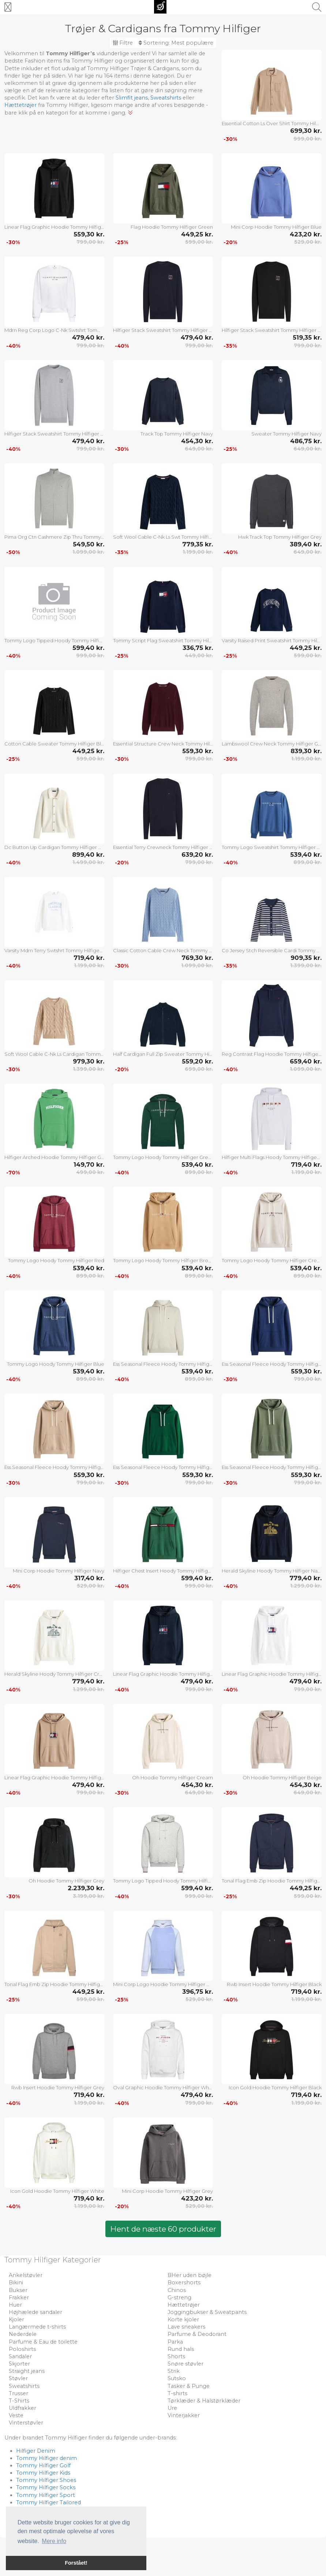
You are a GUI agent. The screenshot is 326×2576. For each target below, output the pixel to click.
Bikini (16, 2282)
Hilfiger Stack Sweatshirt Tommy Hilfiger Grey (54, 434)
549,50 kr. (88, 544)
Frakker (19, 2297)
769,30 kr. (197, 957)
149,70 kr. (89, 1164)
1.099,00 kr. (88, 552)
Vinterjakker (184, 2415)
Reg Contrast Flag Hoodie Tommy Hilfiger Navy (272, 1054)
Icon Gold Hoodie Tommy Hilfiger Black (275, 2087)
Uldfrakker (22, 2408)
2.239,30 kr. (86, 1888)
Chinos (177, 2290)
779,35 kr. (197, 544)
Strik (174, 2371)
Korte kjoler (183, 2319)
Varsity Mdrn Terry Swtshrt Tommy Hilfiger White (54, 950)
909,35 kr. (306, 957)
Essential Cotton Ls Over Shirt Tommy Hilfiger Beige (272, 123)
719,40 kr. (89, 957)
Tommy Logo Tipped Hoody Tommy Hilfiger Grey (163, 1881)
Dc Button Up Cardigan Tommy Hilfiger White (54, 847)
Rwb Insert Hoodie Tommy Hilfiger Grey (57, 2087)
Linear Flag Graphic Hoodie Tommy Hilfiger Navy (163, 1674)
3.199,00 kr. (88, 1896)
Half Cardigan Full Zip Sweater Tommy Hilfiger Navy (163, 1054)
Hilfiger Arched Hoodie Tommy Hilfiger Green (54, 1157)
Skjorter (19, 2363)
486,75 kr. (306, 441)
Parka (175, 2341)
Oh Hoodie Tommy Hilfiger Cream (172, 1777)
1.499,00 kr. (88, 862)
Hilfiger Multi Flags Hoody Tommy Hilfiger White (272, 1157)
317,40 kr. (89, 1578)
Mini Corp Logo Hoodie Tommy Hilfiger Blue (163, 1984)
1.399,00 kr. (306, 965)
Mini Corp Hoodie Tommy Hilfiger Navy (58, 1571)
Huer (15, 2305)
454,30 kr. (197, 441)
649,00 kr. (199, 449)
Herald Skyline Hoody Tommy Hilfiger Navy (272, 1571)
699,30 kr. (306, 130)
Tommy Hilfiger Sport (45, 2495)
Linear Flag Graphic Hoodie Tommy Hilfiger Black (54, 227)
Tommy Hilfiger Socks (45, 2487)
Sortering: (176, 43)
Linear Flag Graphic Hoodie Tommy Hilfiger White (272, 1674)
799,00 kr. (90, 242)
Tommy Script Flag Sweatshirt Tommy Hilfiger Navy (163, 640)
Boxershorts (184, 2282)
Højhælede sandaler (35, 2312)
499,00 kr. (90, 1172)
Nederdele (23, 2334)
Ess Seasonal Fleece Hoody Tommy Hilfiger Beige (54, 1467)
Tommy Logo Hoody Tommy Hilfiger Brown (163, 1260)
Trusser (18, 2393)
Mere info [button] (54, 2541)
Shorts (176, 2356)
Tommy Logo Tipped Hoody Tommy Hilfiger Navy (54, 640)
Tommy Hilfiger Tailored (48, 2502)
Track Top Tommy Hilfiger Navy (176, 434)
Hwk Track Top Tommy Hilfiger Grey (280, 537)
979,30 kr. (88, 1061)
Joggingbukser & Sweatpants (207, 2312)
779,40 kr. (305, 1578)
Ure (172, 2408)
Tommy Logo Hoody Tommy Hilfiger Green (163, 1157)
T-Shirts (19, 2400)
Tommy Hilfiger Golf (43, 2465)
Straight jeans (27, 2371)
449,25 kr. (197, 234)
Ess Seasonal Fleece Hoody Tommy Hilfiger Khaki (272, 1467)
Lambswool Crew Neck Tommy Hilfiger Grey (272, 744)
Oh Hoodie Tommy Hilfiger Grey (66, 1881)
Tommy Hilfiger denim (46, 2458)
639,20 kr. (197, 854)
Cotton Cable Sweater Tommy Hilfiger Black (54, 744)
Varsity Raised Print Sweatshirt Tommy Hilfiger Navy (272, 640)
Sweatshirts (165, 97)
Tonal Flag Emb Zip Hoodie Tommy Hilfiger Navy (272, 1881)
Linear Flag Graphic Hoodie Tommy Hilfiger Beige (54, 1777)
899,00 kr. (307, 862)
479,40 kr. (88, 337)
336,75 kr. (198, 647)
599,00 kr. (199, 242)
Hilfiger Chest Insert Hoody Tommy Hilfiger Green (163, 1571)
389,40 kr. (306, 544)
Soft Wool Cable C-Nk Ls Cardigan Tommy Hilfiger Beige (54, 1054)
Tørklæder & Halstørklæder (204, 2400)
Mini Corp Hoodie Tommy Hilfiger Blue (276, 227)
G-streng (179, 2297)
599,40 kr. (88, 647)
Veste (16, 2415)
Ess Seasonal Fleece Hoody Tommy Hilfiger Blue (272, 1364)
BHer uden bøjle (189, 2275)
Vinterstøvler (26, 2422)
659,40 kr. (306, 1061)
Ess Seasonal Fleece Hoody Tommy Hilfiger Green (163, 1467)
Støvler (18, 2378)
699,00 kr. (199, 1069)
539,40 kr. (306, 854)
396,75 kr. (197, 1991)
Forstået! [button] (76, 2563)
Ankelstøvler (25, 2275)
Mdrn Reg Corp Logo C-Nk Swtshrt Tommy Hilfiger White (54, 330)
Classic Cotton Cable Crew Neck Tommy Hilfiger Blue (163, 950)
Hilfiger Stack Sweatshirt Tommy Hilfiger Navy (163, 330)
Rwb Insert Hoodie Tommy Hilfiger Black (274, 1984)
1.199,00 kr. (198, 552)
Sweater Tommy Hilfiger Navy (286, 434)
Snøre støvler (185, 2363)
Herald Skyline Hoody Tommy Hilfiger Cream (54, 1674)
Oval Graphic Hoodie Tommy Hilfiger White (163, 2087)
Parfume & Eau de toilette (43, 2341)
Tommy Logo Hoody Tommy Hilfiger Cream (272, 1260)
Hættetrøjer (20, 105)
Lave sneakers (186, 2326)
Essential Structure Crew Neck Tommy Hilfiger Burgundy (163, 744)
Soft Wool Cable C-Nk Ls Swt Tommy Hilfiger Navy (163, 537)
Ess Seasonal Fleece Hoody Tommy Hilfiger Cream (163, 1364)
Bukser (18, 2290)
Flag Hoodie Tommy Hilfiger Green (172, 227)
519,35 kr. (307, 337)
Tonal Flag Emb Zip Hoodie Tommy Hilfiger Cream (54, 1984)
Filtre (123, 43)
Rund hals (181, 2349)
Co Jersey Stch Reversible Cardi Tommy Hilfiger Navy (272, 950)
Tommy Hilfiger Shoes (46, 2480)
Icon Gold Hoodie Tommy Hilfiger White (57, 2191)
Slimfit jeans (132, 97)
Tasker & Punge (189, 2386)
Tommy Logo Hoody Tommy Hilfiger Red (56, 1260)
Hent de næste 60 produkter (163, 2228)
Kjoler (16, 2319)
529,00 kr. (308, 242)
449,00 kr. (199, 655)
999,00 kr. (307, 139)
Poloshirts (22, 2349)
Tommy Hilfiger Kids (43, 2473)
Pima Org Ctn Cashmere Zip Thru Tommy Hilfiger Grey (54, 537)
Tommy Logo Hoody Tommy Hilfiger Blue (55, 1364)
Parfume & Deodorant (197, 2334)
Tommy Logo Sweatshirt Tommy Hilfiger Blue (272, 847)
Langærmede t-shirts (37, 2326)
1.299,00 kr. (306, 1586)
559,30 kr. (89, 234)
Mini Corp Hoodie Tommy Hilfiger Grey (167, 2191)
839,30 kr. (306, 751)
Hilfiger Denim (35, 2451)
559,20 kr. (197, 1061)
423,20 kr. (306, 234)
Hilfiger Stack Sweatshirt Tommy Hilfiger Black (272, 330)
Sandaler (20, 2356)
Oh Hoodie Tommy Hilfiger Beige (282, 1777)
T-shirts (177, 2393)
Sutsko (177, 2378)
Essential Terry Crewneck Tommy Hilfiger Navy (163, 847)
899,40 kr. (88, 854)
